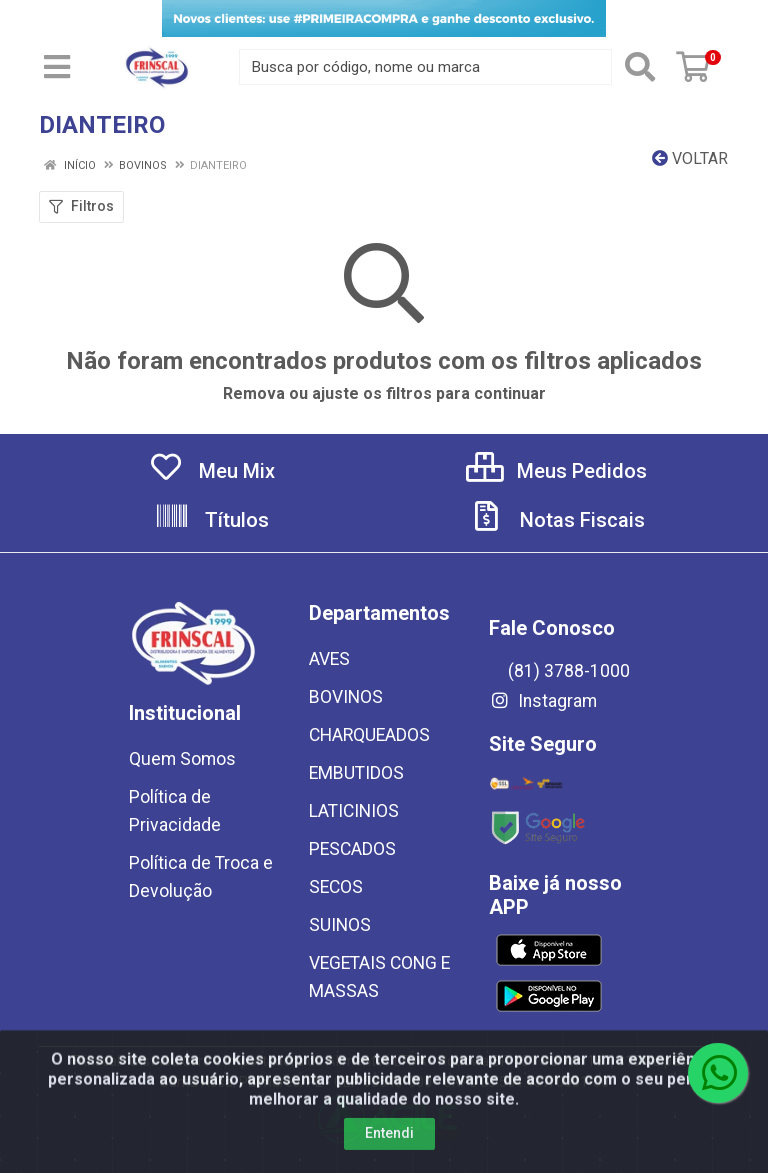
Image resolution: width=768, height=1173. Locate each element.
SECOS (336, 887)
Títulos (211, 520)
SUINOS (340, 925)
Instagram (543, 701)
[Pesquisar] (640, 67)
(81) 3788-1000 (559, 671)
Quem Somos (182, 759)
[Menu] (57, 67)
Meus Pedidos (556, 471)
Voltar (690, 158)
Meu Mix (211, 471)
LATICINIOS (354, 811)
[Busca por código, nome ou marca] (425, 67)
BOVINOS (346, 697)
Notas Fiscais (557, 520)
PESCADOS (352, 849)
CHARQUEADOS (369, 735)
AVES (329, 659)
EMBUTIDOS (356, 773)
